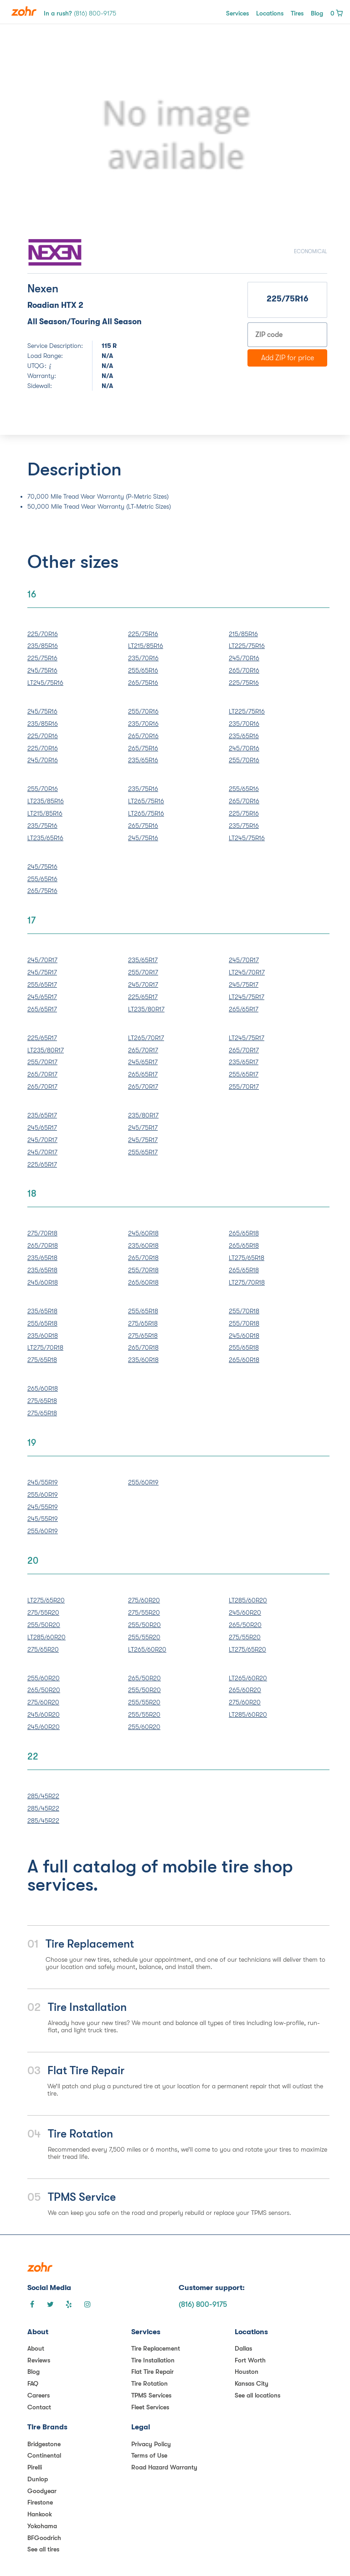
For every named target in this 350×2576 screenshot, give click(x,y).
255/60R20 (43, 1678)
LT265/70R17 (146, 1037)
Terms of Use (149, 2455)
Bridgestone (44, 2444)
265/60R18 (143, 1282)
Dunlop (37, 2479)
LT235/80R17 (146, 1009)
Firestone (40, 2502)
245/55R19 (42, 1482)
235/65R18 (42, 1257)
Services (237, 13)
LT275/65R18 (246, 1257)
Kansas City (251, 2383)
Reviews (38, 2360)
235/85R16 (42, 645)
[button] (49, 136)
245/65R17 (42, 996)
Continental (44, 2455)
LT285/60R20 (46, 1637)
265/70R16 (244, 670)
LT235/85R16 (45, 801)
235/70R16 (143, 658)
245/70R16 (244, 658)
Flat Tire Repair (152, 2371)
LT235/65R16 (45, 838)
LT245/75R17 (246, 996)
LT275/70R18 (247, 1282)
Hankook (39, 2514)
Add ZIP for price (287, 358)
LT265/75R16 (146, 801)
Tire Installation (153, 2360)
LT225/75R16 (247, 645)
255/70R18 (143, 1270)
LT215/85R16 (145, 645)
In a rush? (80, 13)
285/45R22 (43, 1796)
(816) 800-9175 (203, 2305)
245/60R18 (42, 1282)
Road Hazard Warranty (164, 2467)
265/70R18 (42, 1245)
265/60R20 (245, 1690)
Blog (317, 13)
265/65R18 (244, 1233)
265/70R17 (42, 1074)
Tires (297, 13)
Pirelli (34, 2467)
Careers (38, 2395)
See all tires (43, 2549)
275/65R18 (42, 1359)
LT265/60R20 (147, 1649)
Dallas (243, 2348)
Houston (246, 2371)
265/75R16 (143, 682)
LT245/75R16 (45, 682)
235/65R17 (143, 960)
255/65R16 (143, 670)
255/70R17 (143, 972)
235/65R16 (143, 760)
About (35, 2348)
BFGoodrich (44, 2537)
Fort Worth (250, 2360)
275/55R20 (43, 1612)
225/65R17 (143, 996)
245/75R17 (42, 972)
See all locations (257, 2395)
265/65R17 (42, 1009)
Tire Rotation (149, 2383)
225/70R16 (42, 634)
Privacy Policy (151, 2444)
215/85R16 (243, 634)
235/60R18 (143, 1245)
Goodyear (42, 2490)
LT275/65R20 (46, 1600)
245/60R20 (245, 1612)
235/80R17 (143, 1115)
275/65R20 (43, 1649)
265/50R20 (245, 1624)
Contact (39, 2407)
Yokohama (42, 2526)
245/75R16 (42, 670)
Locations (269, 13)
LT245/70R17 (247, 972)
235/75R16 (42, 825)
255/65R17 (42, 984)
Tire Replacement (155, 2348)
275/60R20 (144, 1600)
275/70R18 (42, 1233)
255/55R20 (144, 1637)
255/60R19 (42, 1494)
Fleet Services (150, 2407)
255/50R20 (43, 1624)
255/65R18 (42, 1323)
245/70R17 (42, 960)
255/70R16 (143, 711)
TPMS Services (151, 2395)
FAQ (32, 2383)
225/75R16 (42, 658)
